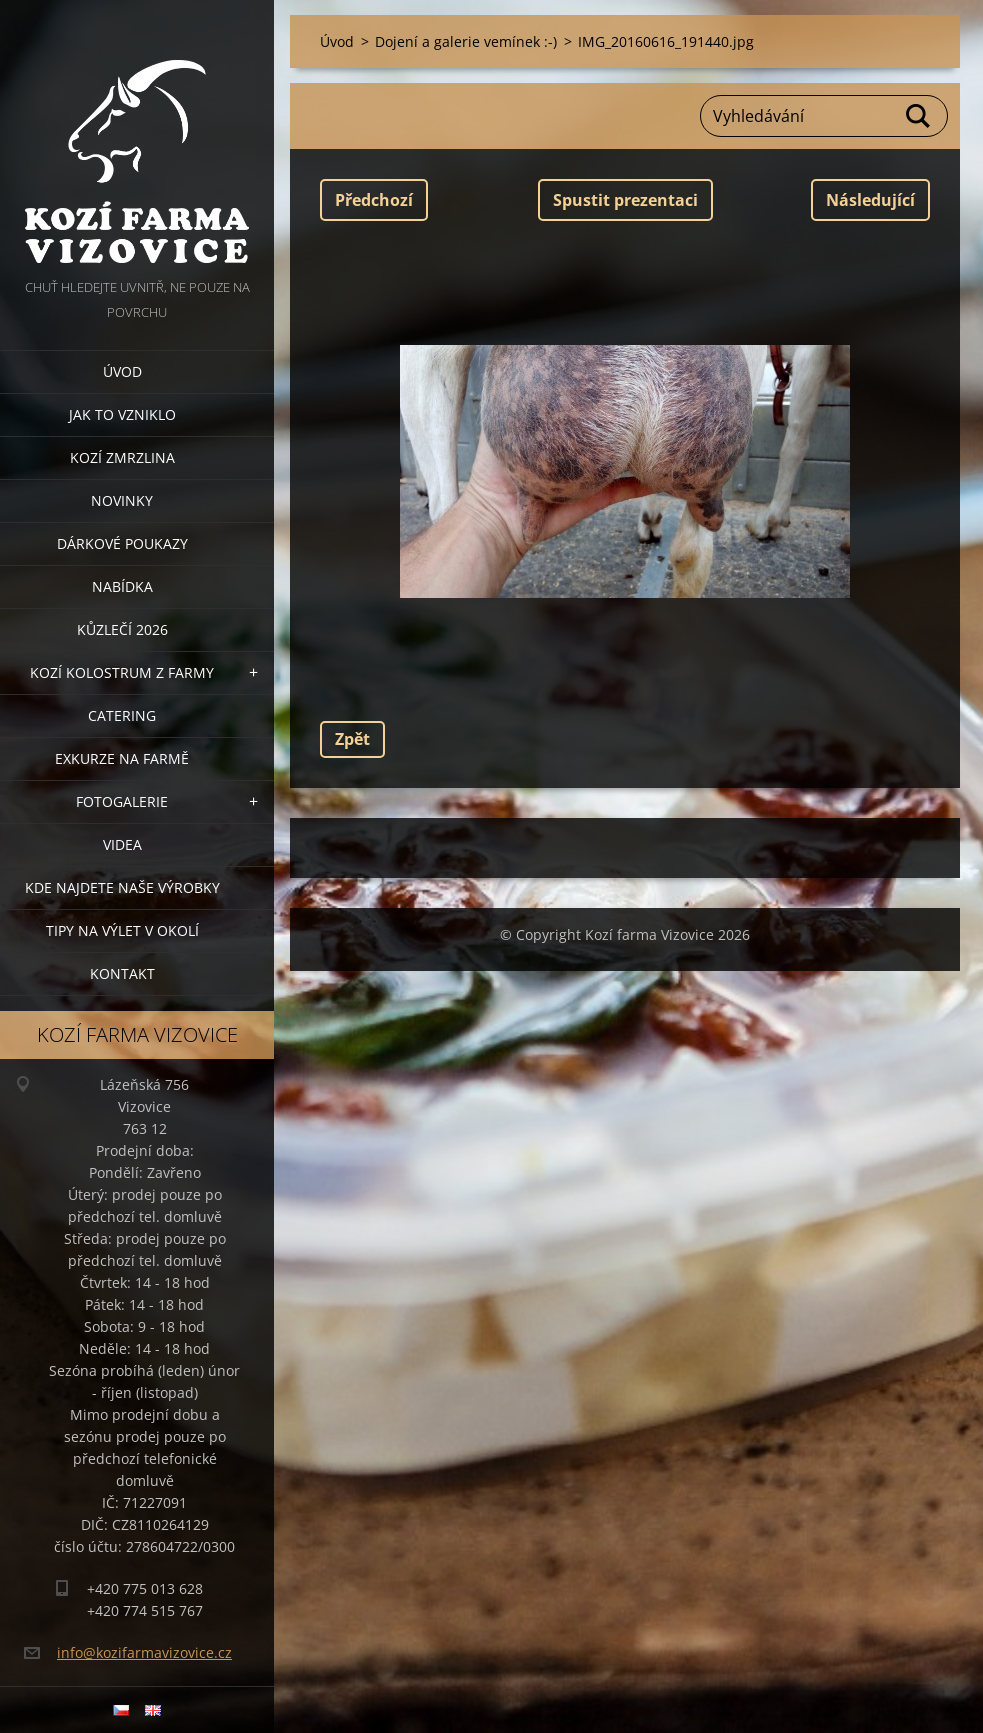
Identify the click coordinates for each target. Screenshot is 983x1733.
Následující (870, 200)
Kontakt (122, 973)
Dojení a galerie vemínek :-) (466, 41)
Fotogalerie (122, 801)
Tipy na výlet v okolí (122, 930)
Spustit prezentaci (625, 200)
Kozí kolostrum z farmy (122, 672)
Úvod (122, 371)
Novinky (122, 500)
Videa (122, 844)
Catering (122, 715)
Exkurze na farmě (122, 758)
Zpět (352, 739)
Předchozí (374, 200)
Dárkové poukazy (122, 543)
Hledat (919, 116)
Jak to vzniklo (122, 414)
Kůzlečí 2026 (122, 629)
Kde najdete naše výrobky (122, 887)
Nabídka (122, 586)
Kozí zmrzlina (122, 457)
